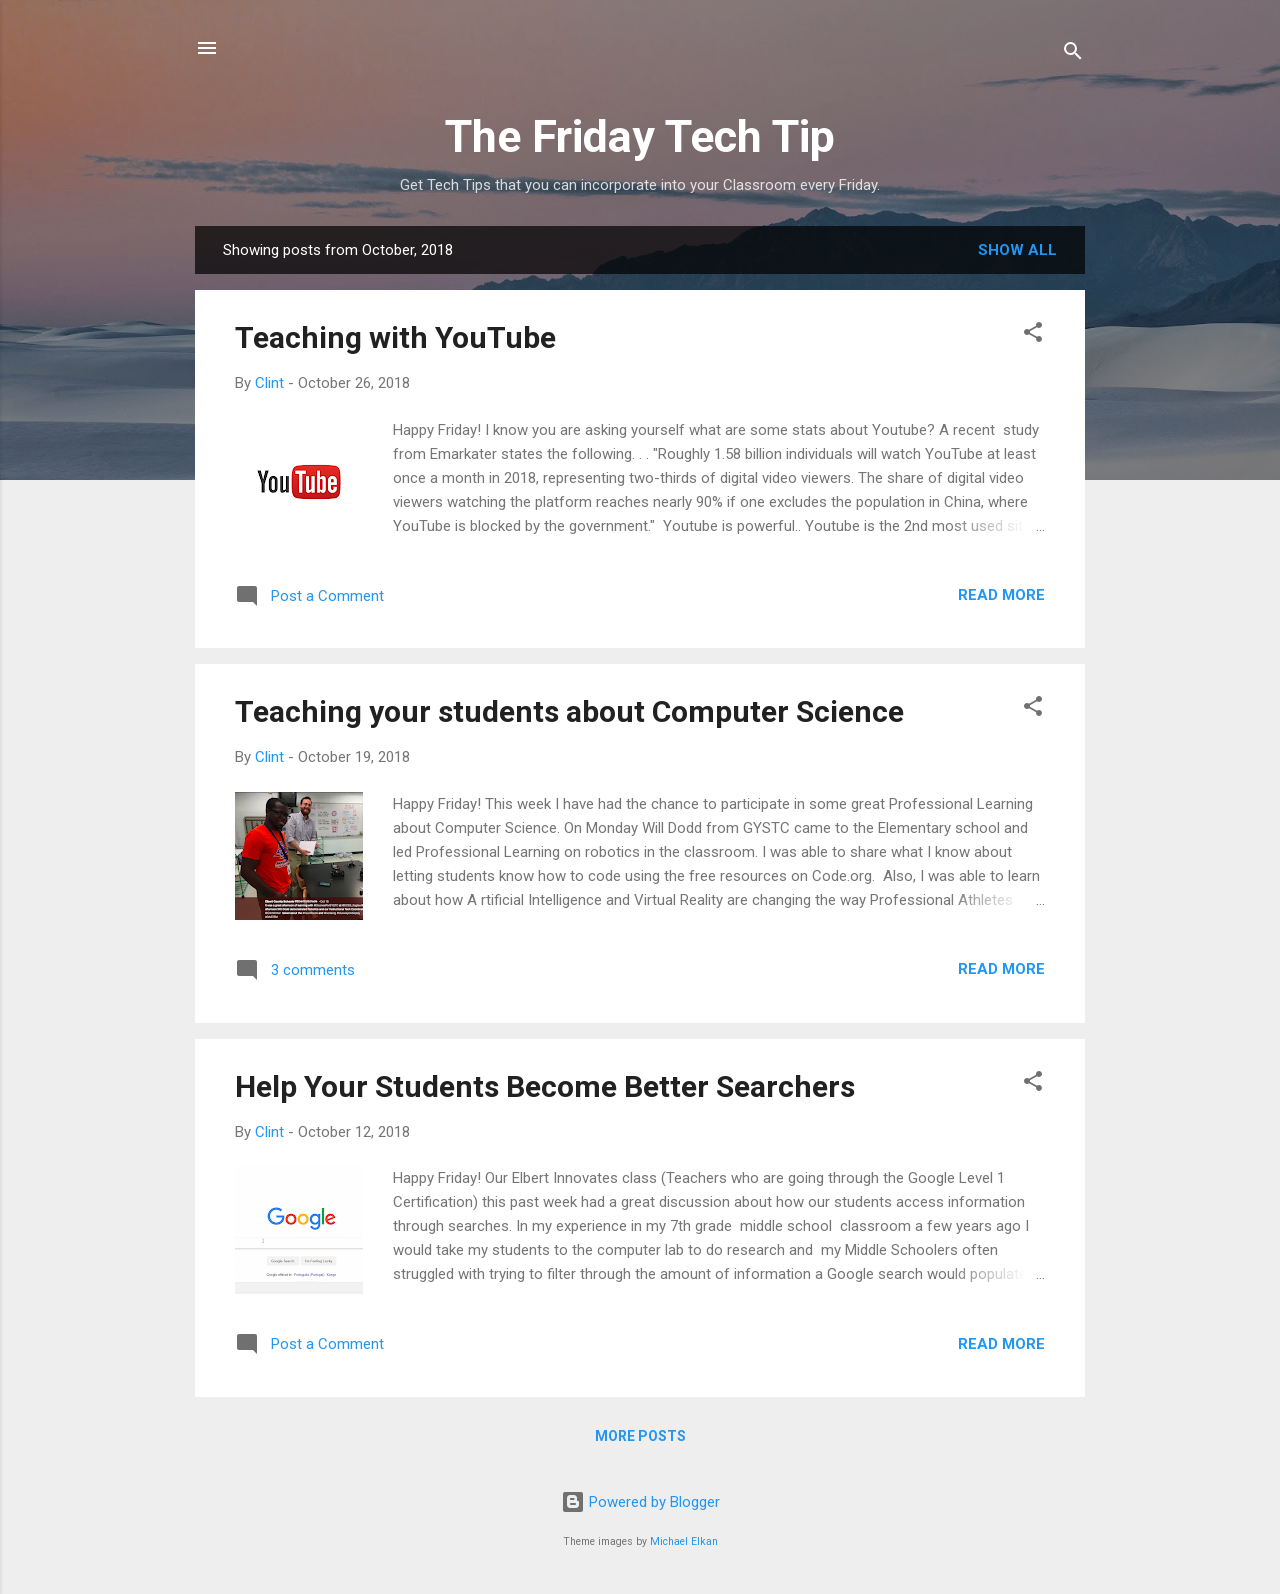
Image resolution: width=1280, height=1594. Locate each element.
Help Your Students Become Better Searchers (545, 1086)
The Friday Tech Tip (640, 136)
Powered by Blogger (640, 1502)
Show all (1017, 250)
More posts (640, 1436)
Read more (1001, 595)
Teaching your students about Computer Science (569, 711)
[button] (1033, 335)
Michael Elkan (684, 1541)
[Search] (1073, 54)
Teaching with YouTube (395, 337)
